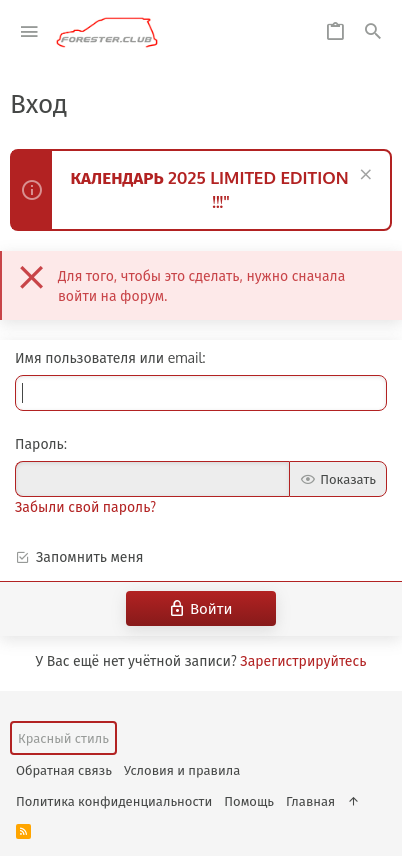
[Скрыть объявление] (363, 176)
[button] (29, 32)
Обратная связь (64, 770)
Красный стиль (63, 738)
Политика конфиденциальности (114, 801)
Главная (310, 801)
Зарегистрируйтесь (303, 660)
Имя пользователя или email (108, 357)
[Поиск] (373, 32)
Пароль (39, 443)
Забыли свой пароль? (85, 506)
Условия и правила (182, 770)
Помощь (249, 801)
